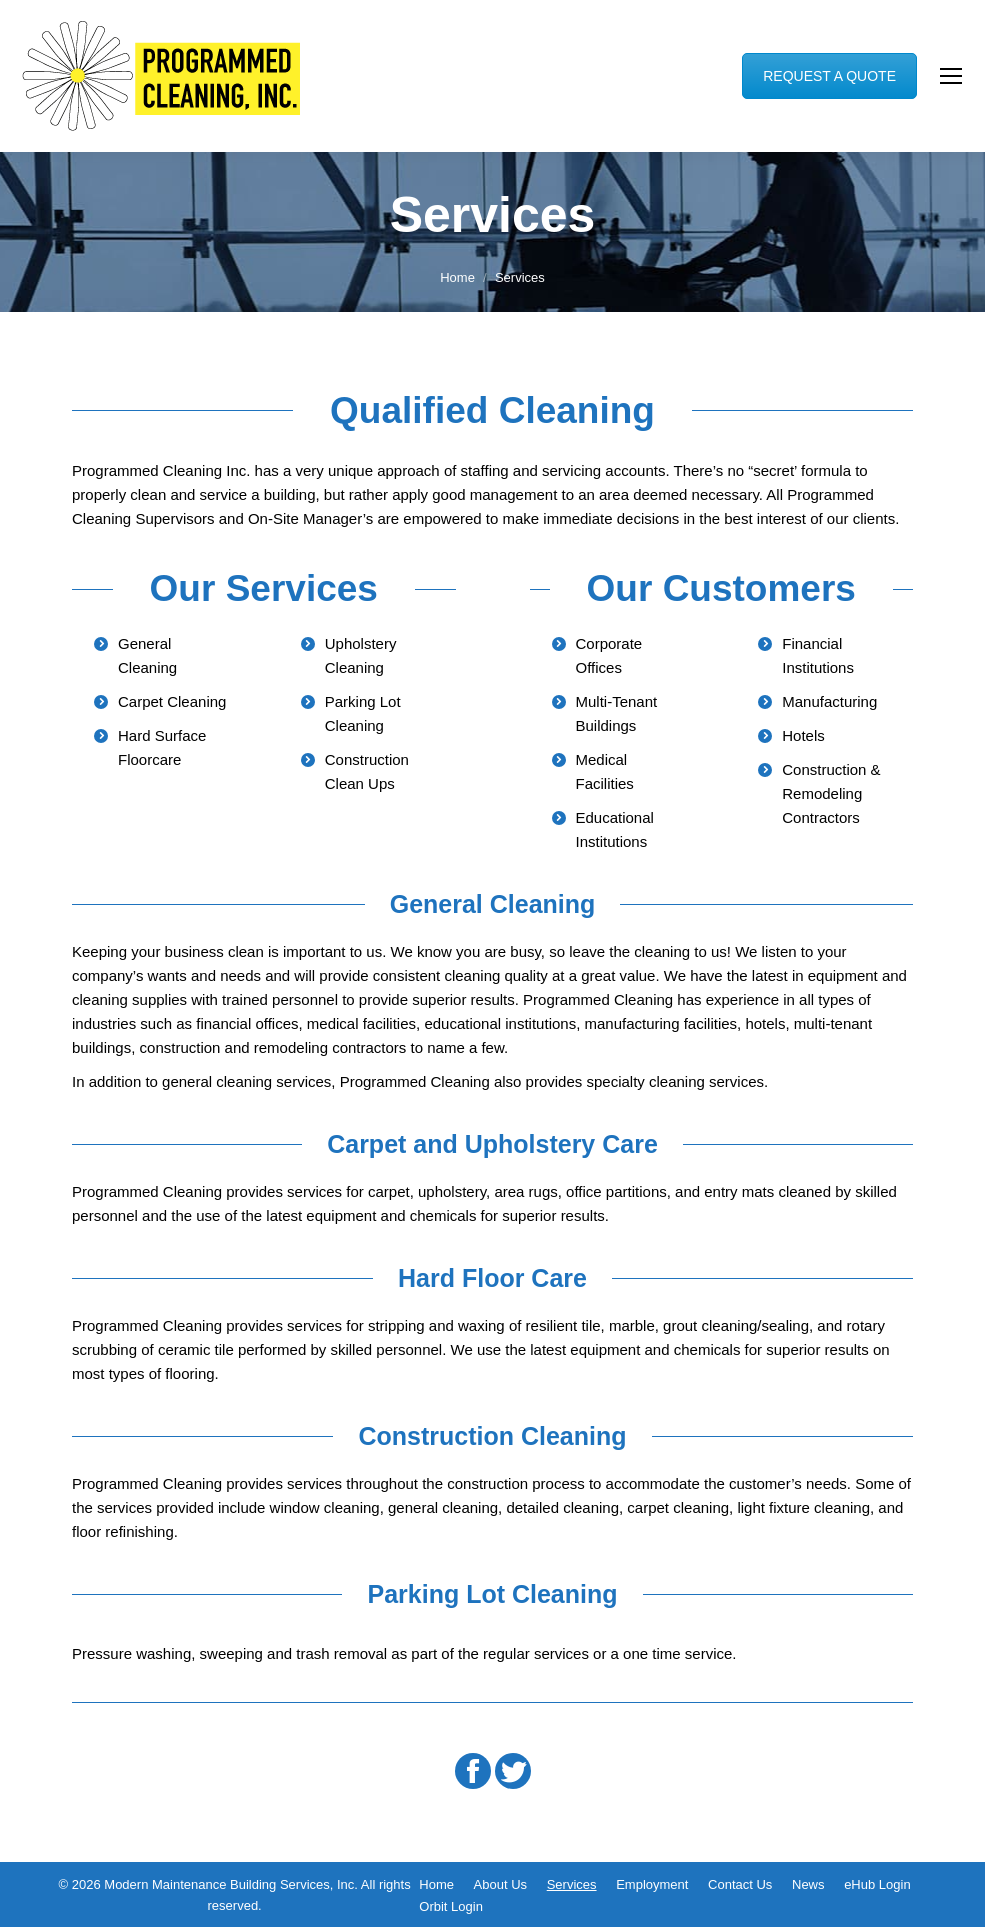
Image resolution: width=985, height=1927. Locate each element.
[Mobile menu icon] (951, 76)
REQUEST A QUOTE (829, 76)
